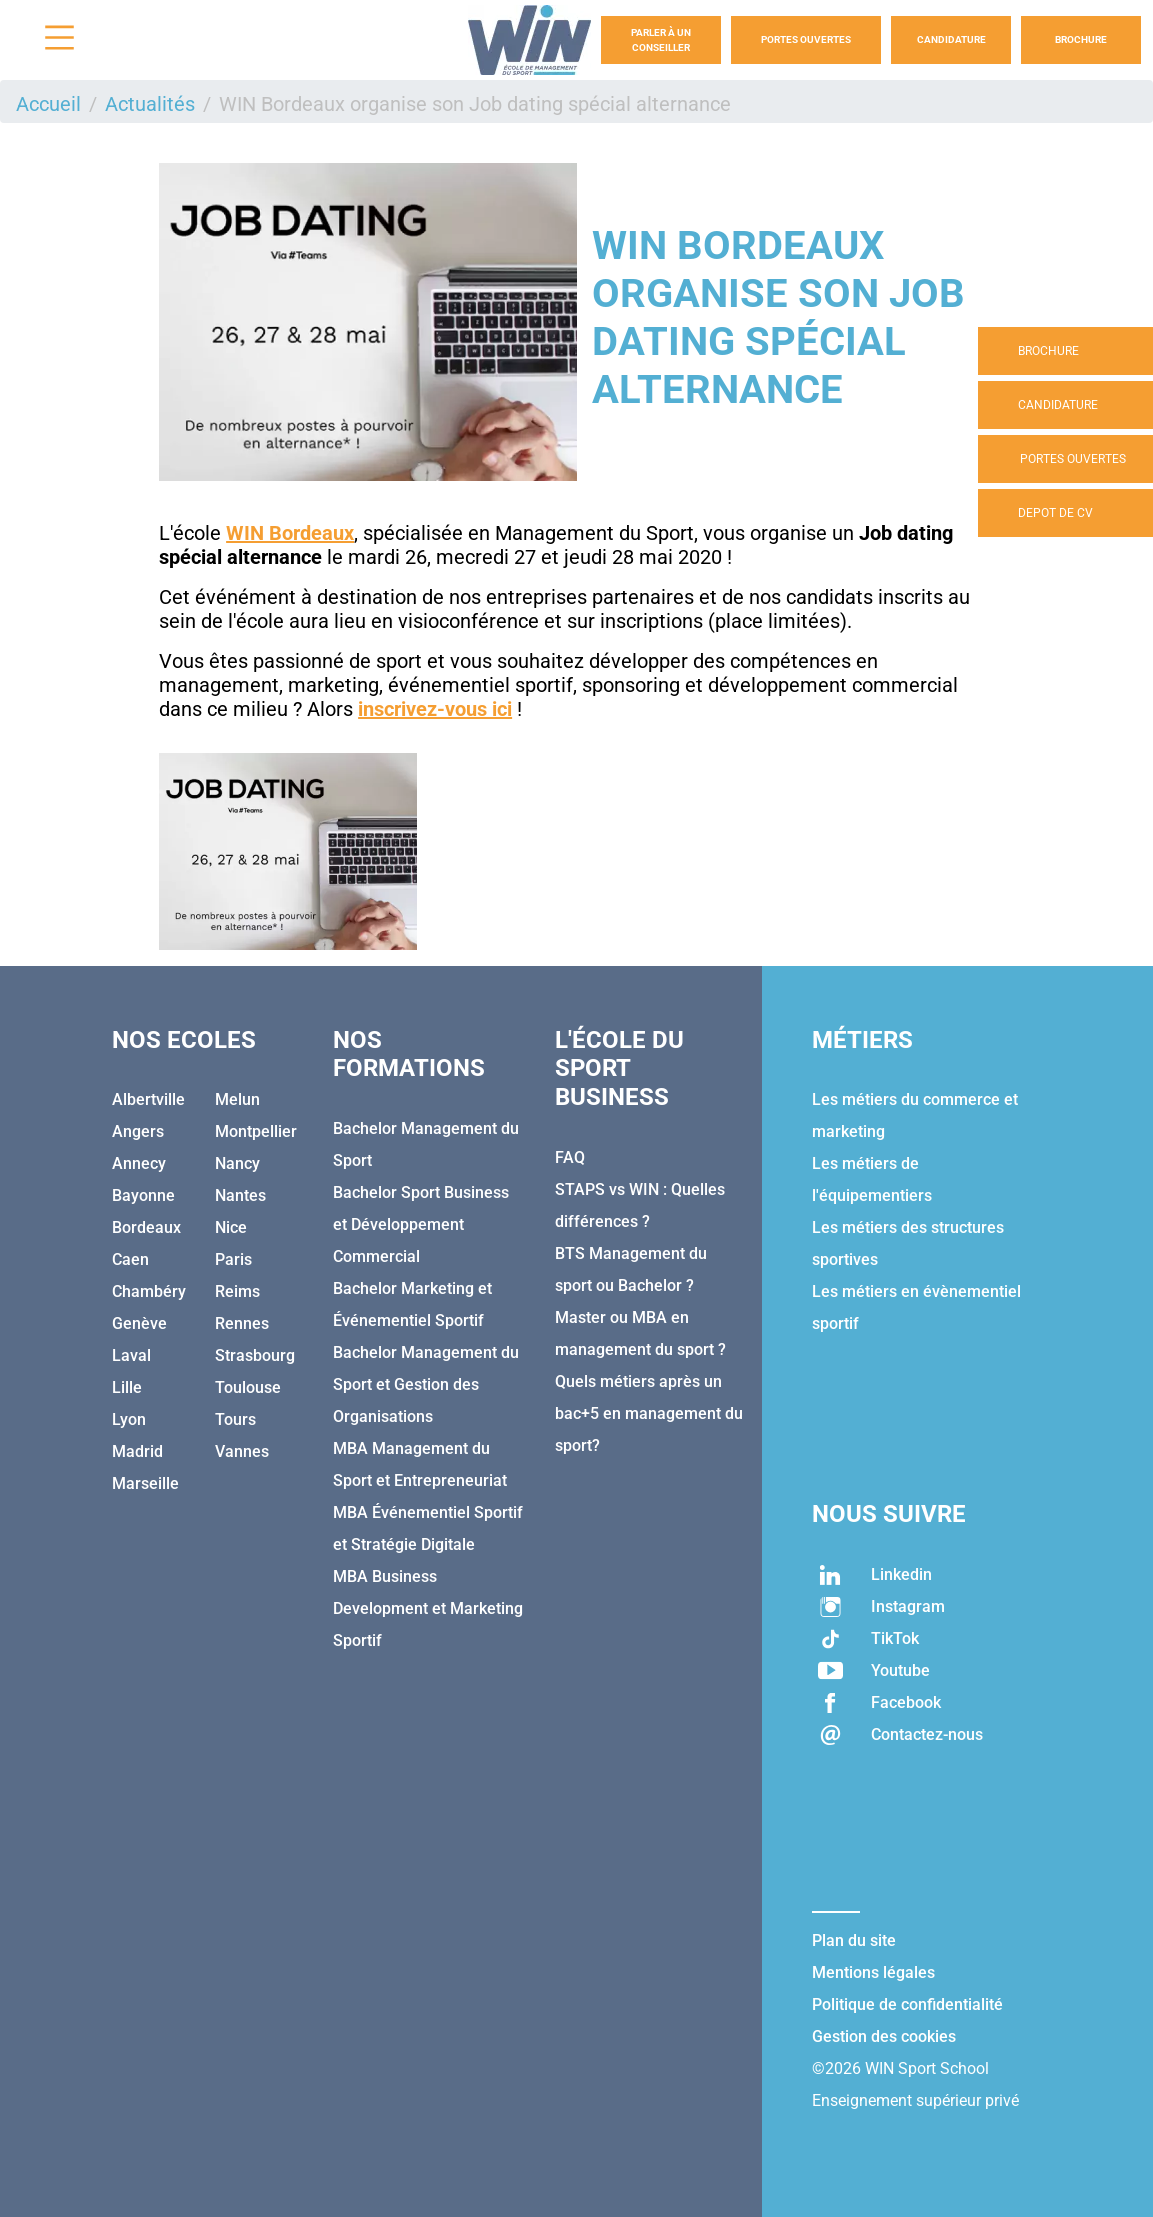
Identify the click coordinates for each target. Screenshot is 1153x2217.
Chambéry (149, 1291)
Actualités (150, 104)
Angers (138, 1131)
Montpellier (256, 1131)
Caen (130, 1259)
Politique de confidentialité (907, 2004)
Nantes (240, 1195)
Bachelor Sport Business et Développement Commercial (421, 1224)
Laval (131, 1355)
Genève (139, 1323)
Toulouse (248, 1387)
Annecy (139, 1163)
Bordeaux (146, 1227)
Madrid (137, 1451)
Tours (235, 1419)
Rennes (242, 1323)
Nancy (237, 1163)
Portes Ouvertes (806, 39)
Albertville (148, 1099)
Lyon (129, 1419)
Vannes (242, 1451)
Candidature (951, 39)
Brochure (1081, 39)
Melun (237, 1099)
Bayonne (143, 1195)
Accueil (48, 104)
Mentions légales (873, 1972)
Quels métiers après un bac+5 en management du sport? (649, 1413)
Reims (237, 1291)
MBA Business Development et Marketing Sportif (428, 1608)
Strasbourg (255, 1355)
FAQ (570, 1157)
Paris (233, 1259)
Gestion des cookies (884, 2036)
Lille (127, 1387)
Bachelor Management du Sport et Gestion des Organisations (426, 1384)
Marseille (145, 1483)
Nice (231, 1227)
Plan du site (854, 1940)
